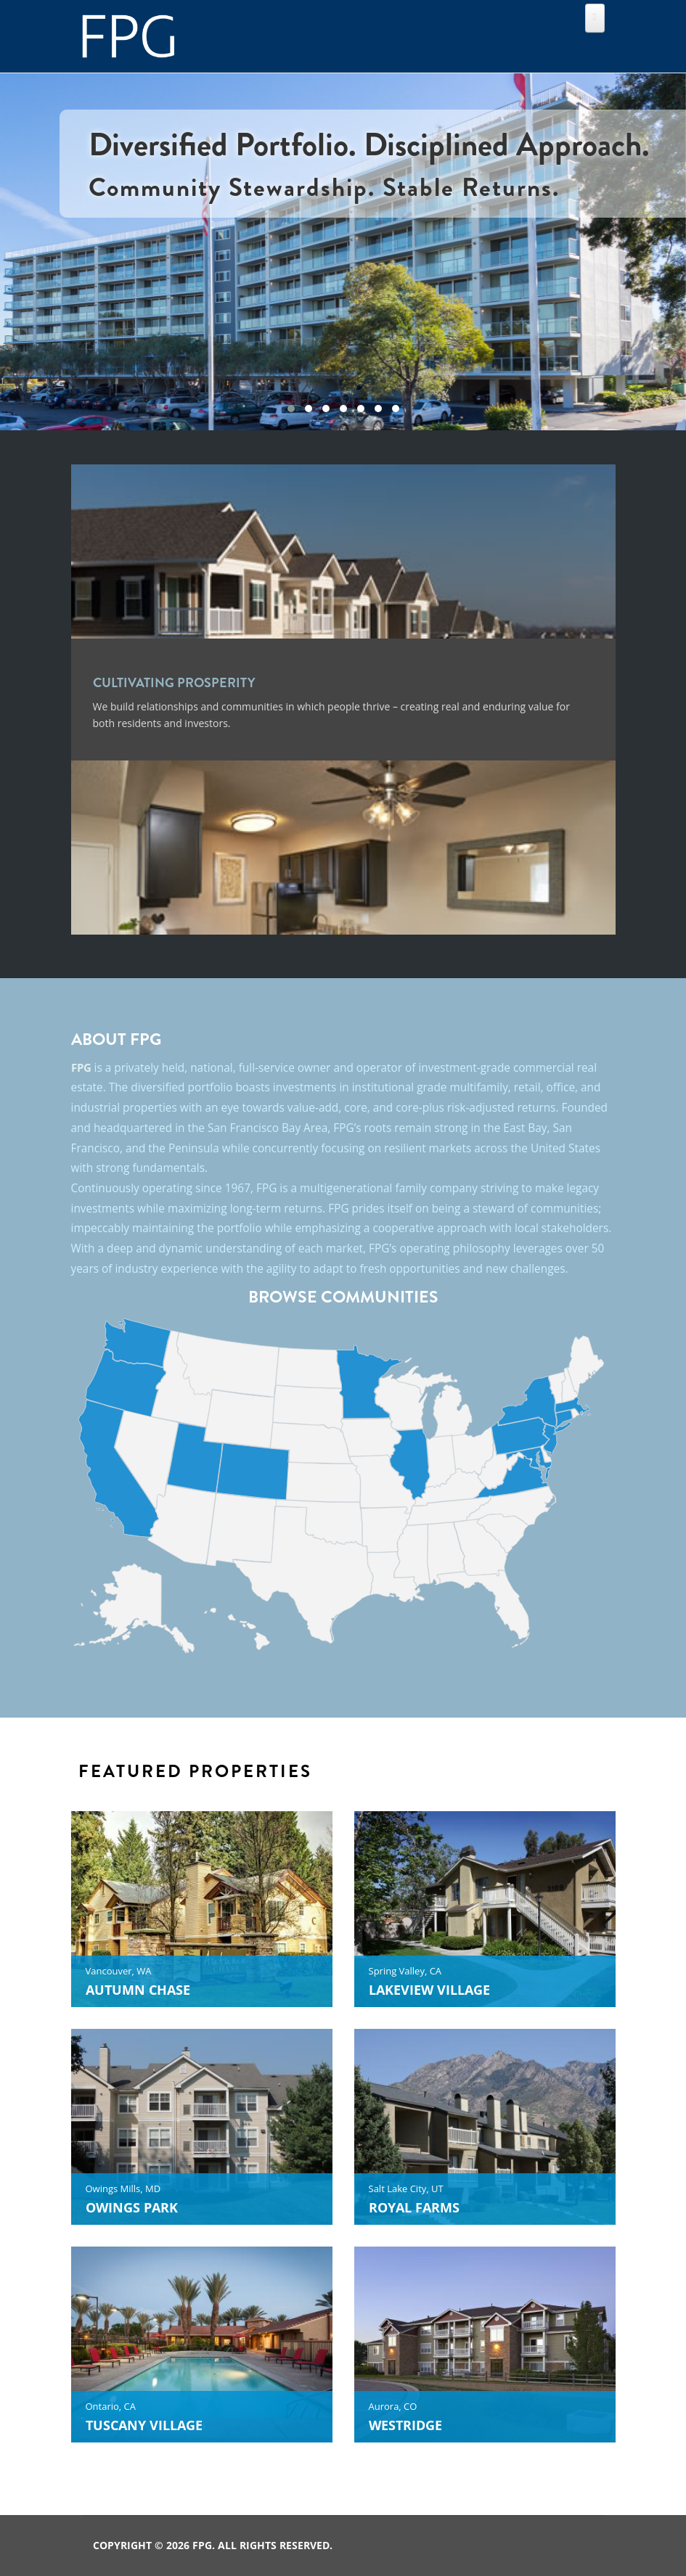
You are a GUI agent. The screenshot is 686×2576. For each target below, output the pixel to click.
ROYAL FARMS (414, 2207)
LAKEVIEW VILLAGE (429, 1989)
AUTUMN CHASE (138, 1989)
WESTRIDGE (405, 2425)
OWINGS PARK (132, 2207)
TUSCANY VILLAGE (144, 2425)
